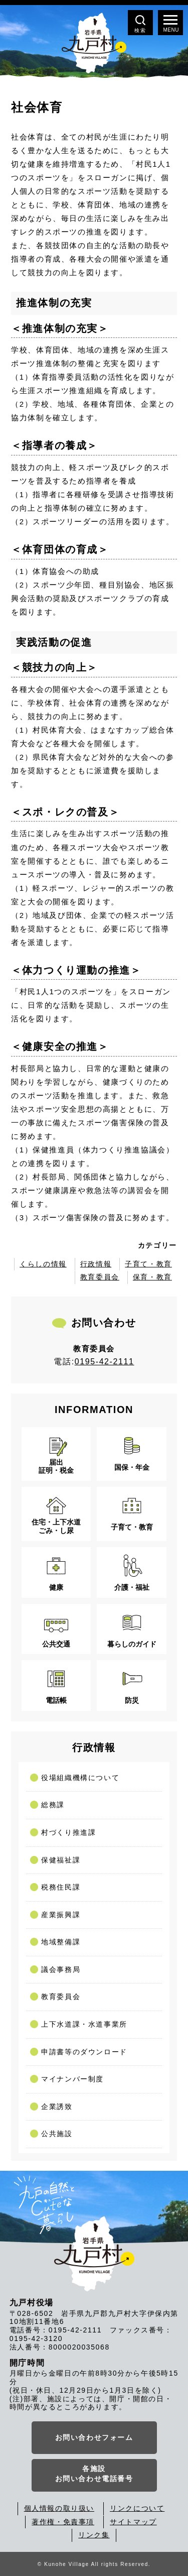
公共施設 (56, 2134)
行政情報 (95, 1264)
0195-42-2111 (104, 1361)
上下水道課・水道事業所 (84, 2024)
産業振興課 (60, 1915)
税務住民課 (60, 1887)
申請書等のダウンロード (84, 2052)
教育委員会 (99, 1277)
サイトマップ (133, 2522)
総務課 (53, 1805)
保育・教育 (152, 1277)
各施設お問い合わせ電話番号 (94, 2474)
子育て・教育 (148, 1264)
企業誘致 (56, 2106)
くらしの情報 (43, 1264)
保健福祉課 (60, 1860)
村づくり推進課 (68, 1832)
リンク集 (93, 2535)
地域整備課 (60, 1942)
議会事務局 (60, 1969)
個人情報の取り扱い (59, 2508)
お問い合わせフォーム (94, 2437)
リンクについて (137, 2508)
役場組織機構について (80, 1778)
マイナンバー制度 (72, 2079)
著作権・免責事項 (63, 2522)
